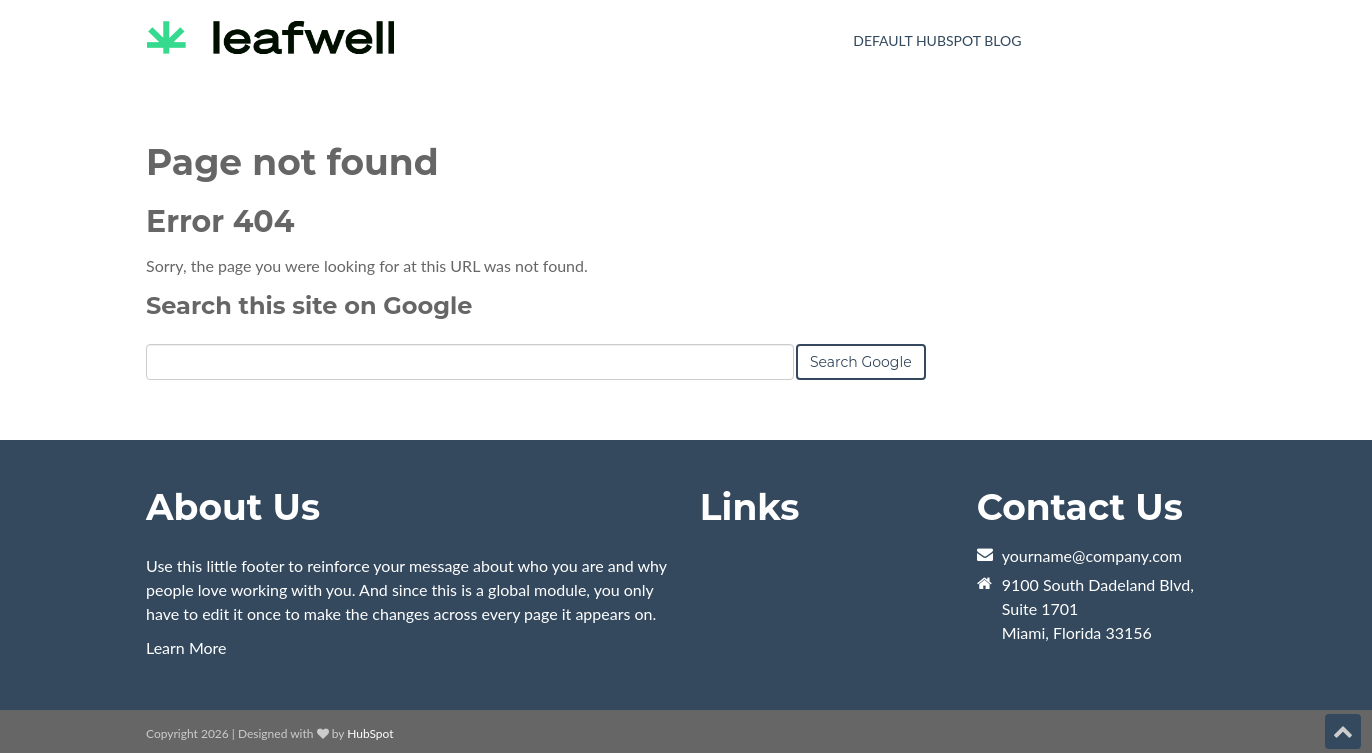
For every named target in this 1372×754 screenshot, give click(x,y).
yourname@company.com (1092, 555)
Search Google (861, 362)
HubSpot (370, 733)
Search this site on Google (309, 305)
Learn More (186, 647)
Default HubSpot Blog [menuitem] (937, 40)
